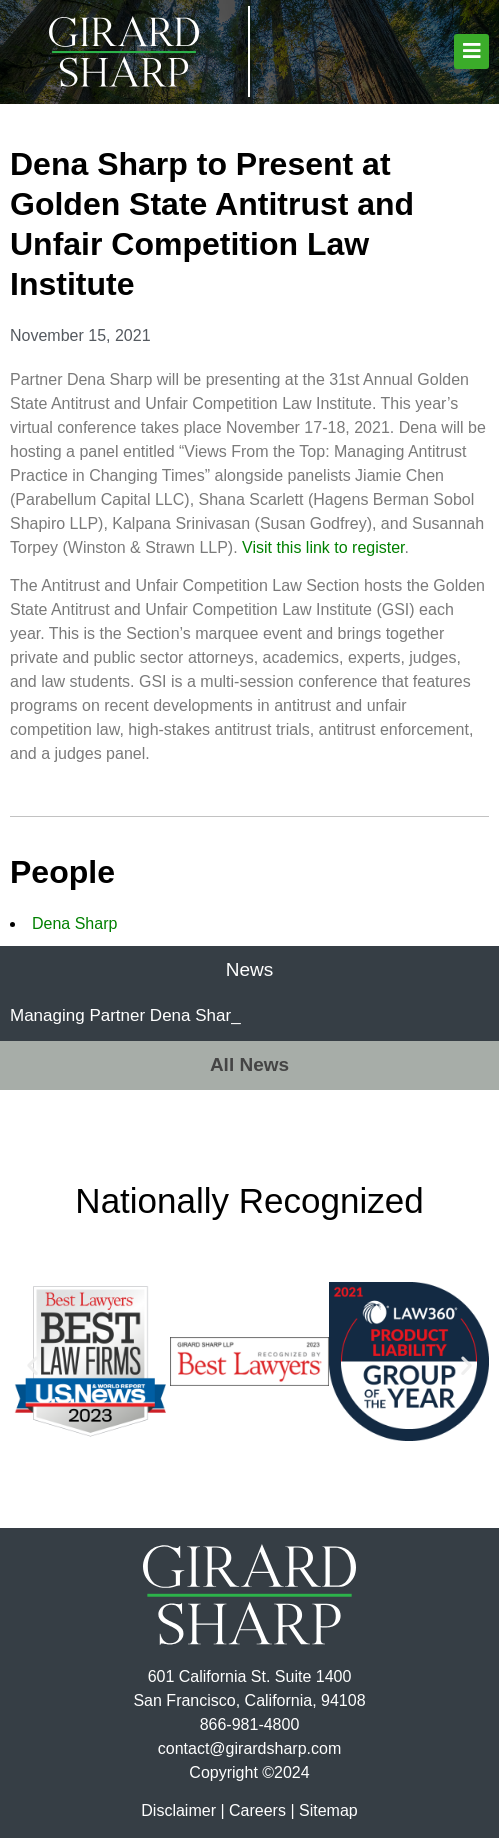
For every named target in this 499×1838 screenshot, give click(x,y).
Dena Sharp (74, 923)
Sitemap (328, 1810)
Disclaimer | (182, 1810)
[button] (471, 51)
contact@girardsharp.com (249, 1748)
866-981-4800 (250, 1724)
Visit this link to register (323, 547)
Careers (257, 1810)
